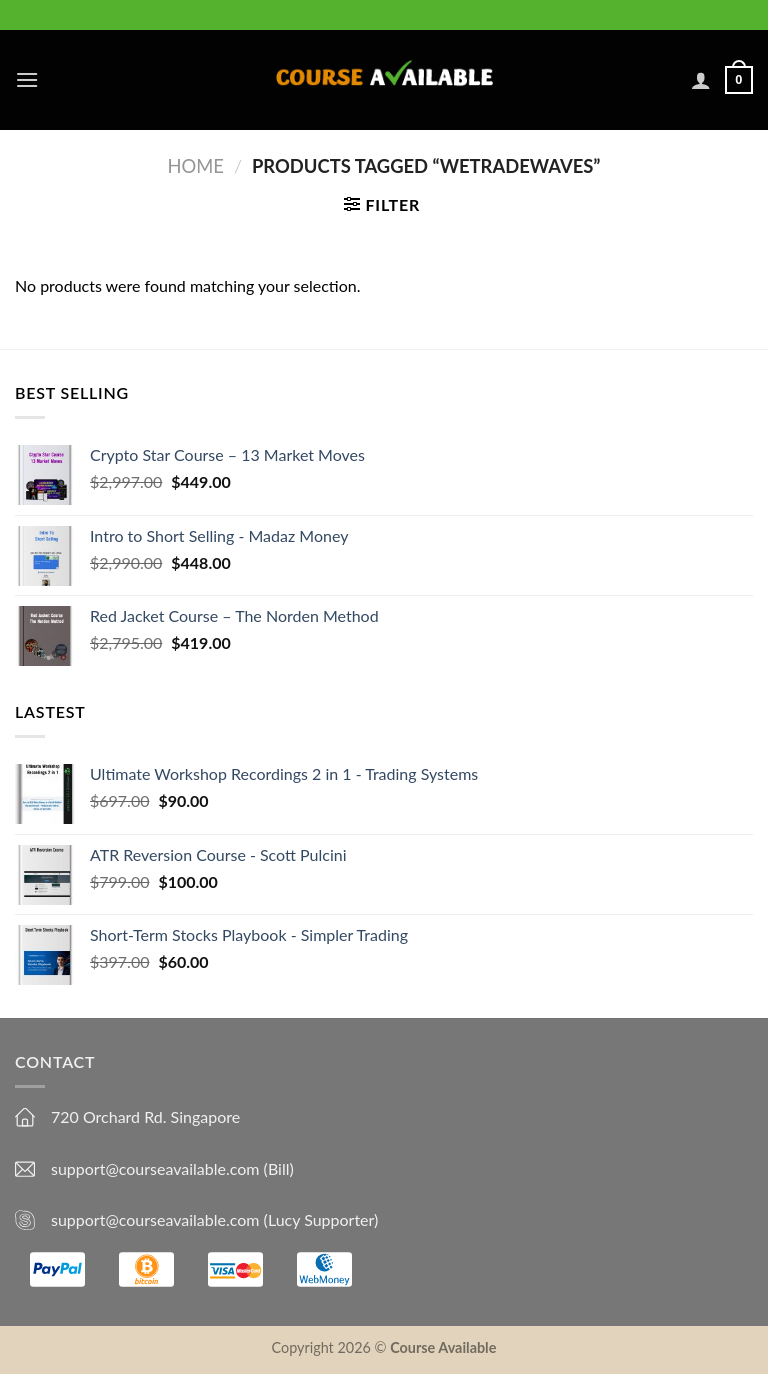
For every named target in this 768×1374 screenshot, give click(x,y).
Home (196, 166)
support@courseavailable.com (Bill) (172, 1168)
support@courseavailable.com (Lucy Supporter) (214, 1219)
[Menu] (27, 79)
